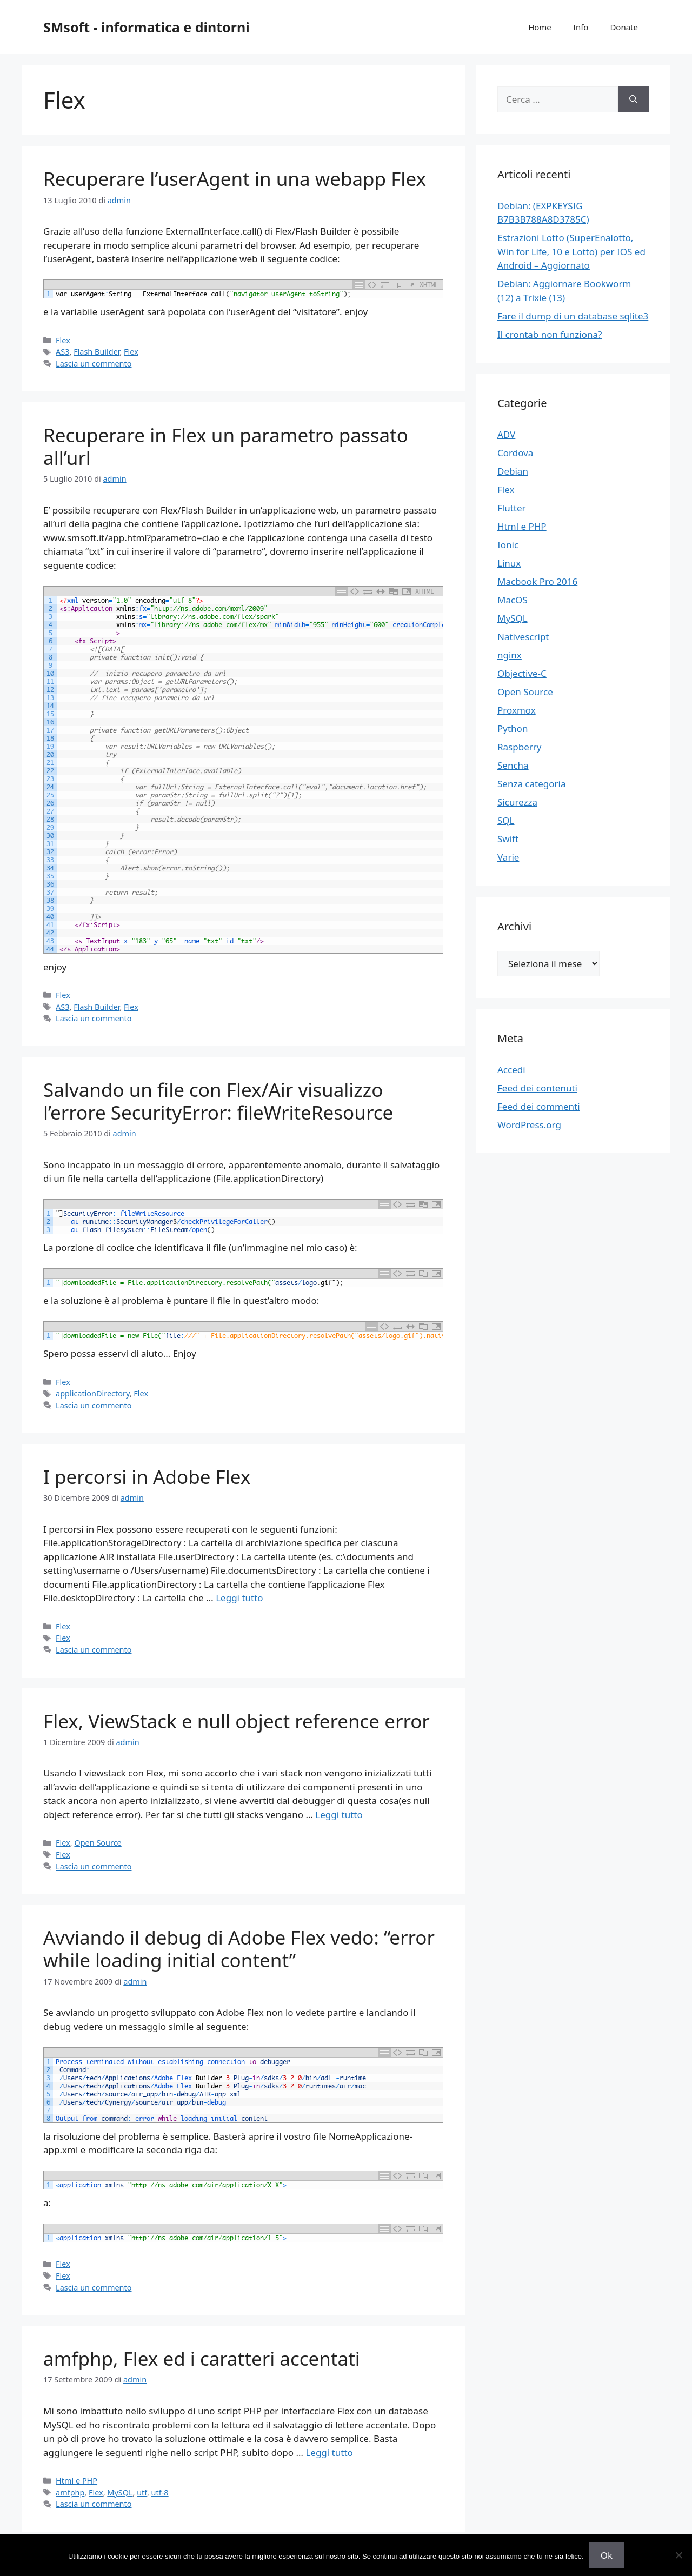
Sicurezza (517, 802)
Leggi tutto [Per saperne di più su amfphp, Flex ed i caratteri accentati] (328, 2452)
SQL (506, 820)
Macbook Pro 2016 (537, 581)
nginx (509, 655)
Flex (63, 340)
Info (581, 27)
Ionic (507, 544)
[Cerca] (633, 99)
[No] (678, 2555)
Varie (508, 857)
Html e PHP (76, 2480)
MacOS (512, 600)
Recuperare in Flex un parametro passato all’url (225, 446)
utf (142, 2492)
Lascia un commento (93, 363)
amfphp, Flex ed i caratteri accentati (201, 2358)
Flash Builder (96, 352)
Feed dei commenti (538, 1106)
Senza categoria (531, 783)
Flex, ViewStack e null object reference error (236, 1721)
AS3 (62, 352)
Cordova (515, 453)
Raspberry (519, 747)
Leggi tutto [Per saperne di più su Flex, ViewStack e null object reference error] (338, 1814)
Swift (507, 839)
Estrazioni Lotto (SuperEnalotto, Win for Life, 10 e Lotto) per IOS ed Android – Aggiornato (571, 251)
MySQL (119, 2492)
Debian (512, 471)
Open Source (97, 1843)
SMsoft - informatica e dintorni (146, 27)
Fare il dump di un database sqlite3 (572, 316)
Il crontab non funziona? (549, 334)
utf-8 (160, 2492)
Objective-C (522, 673)
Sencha (513, 765)
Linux (509, 563)
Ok (607, 2555)
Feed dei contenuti (537, 1088)
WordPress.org (529, 1125)
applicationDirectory (93, 1393)
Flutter (511, 508)
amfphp (70, 2492)
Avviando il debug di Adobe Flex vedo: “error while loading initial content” (239, 1949)
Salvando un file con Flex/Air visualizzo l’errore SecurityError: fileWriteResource (218, 1101)
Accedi (511, 1069)
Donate (624, 27)
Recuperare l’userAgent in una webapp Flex (234, 178)
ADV (506, 434)
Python (512, 728)
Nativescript (523, 636)
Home (539, 27)
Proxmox (516, 710)
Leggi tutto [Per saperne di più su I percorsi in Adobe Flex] (239, 1598)
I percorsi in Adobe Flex (146, 1476)
